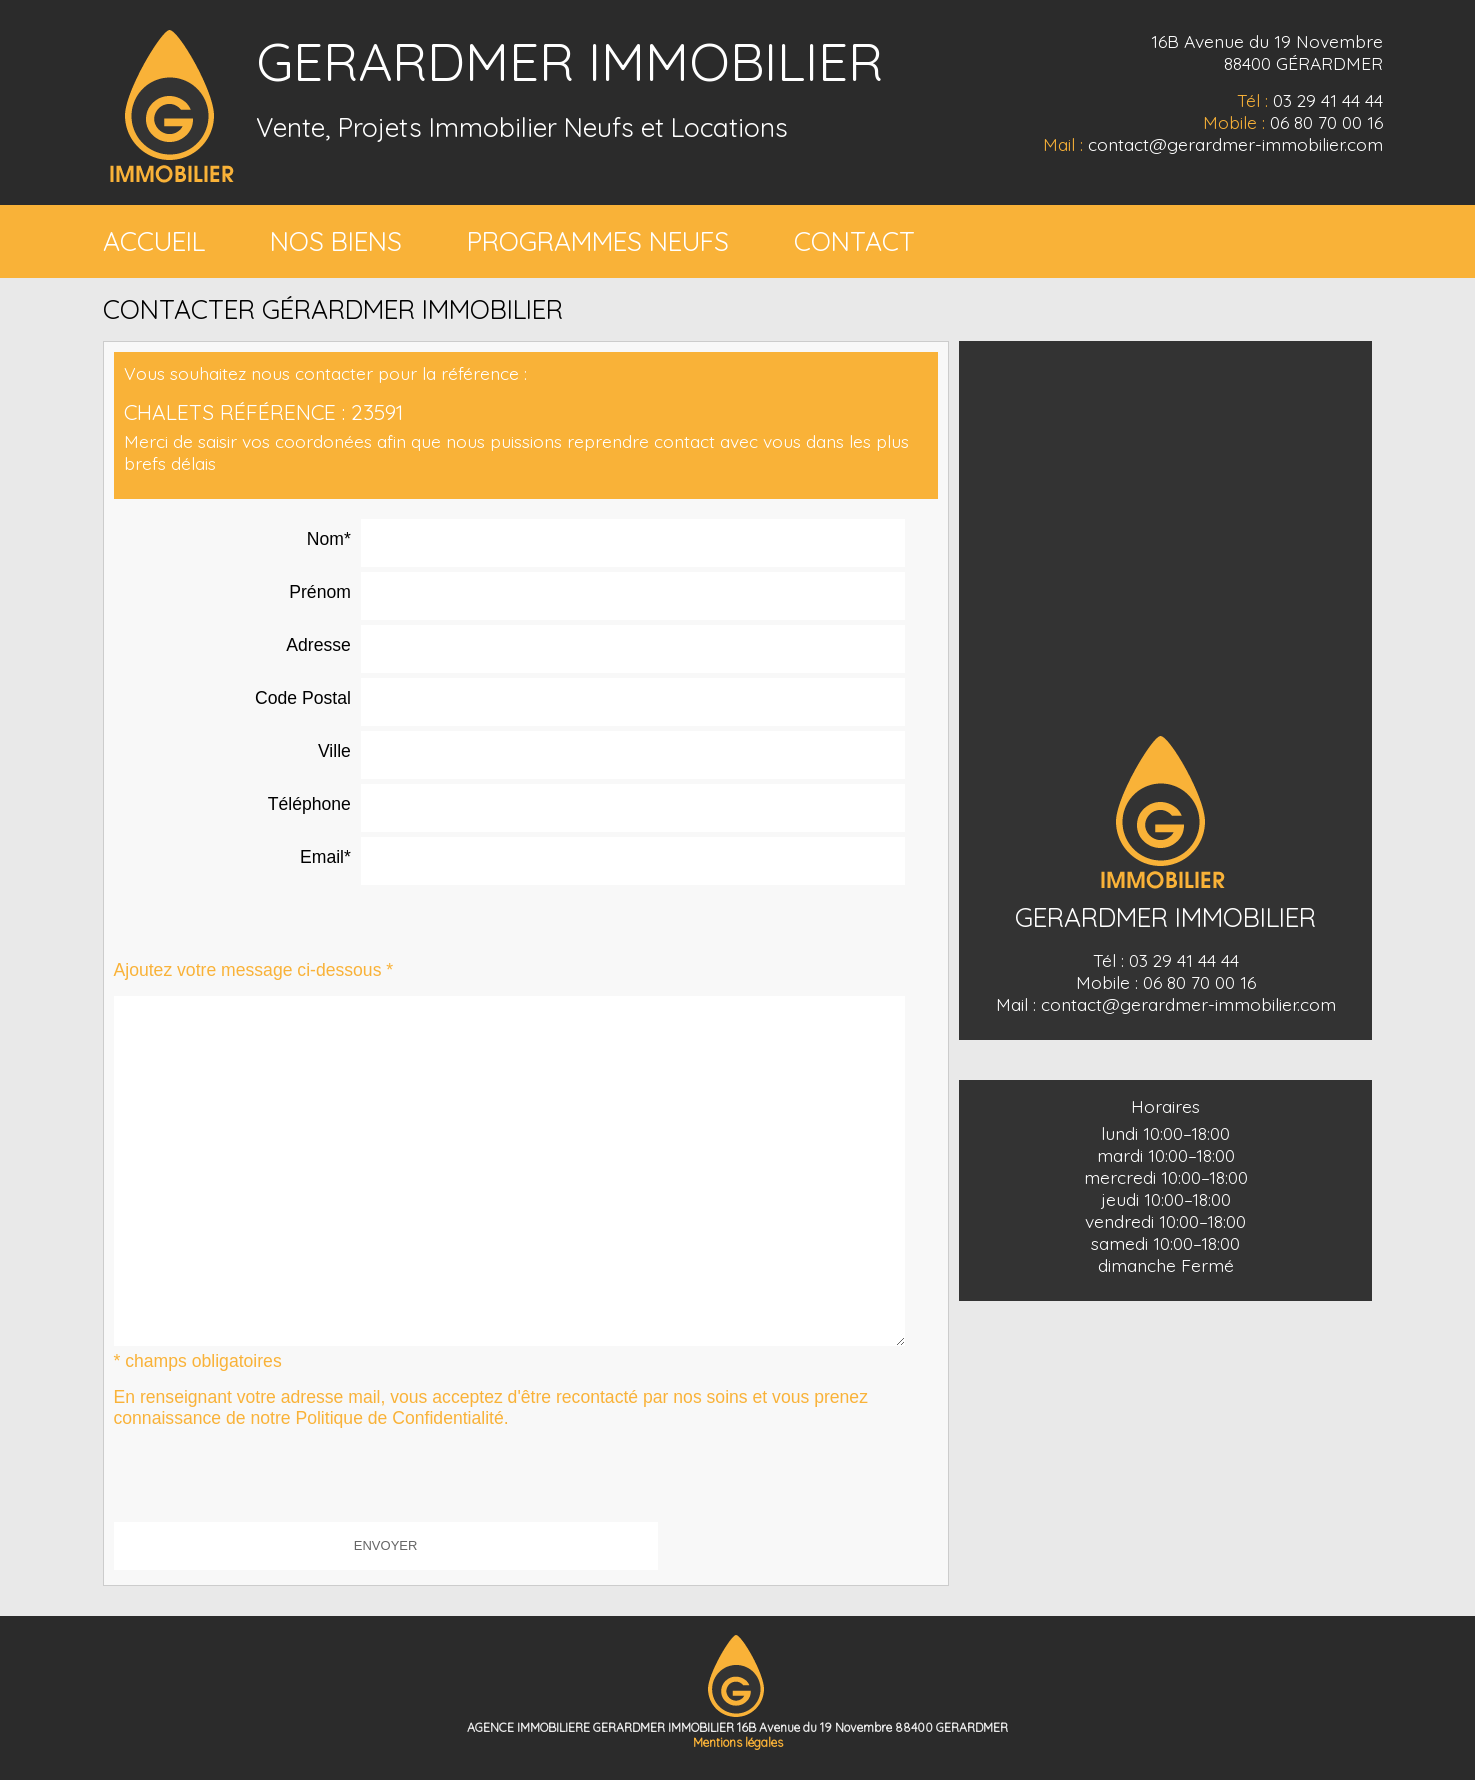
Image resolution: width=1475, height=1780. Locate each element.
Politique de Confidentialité (399, 1418)
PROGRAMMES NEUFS (598, 241)
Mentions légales (738, 1742)
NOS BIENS (336, 241)
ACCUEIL (154, 241)
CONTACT (854, 241)
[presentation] (266, 1483)
